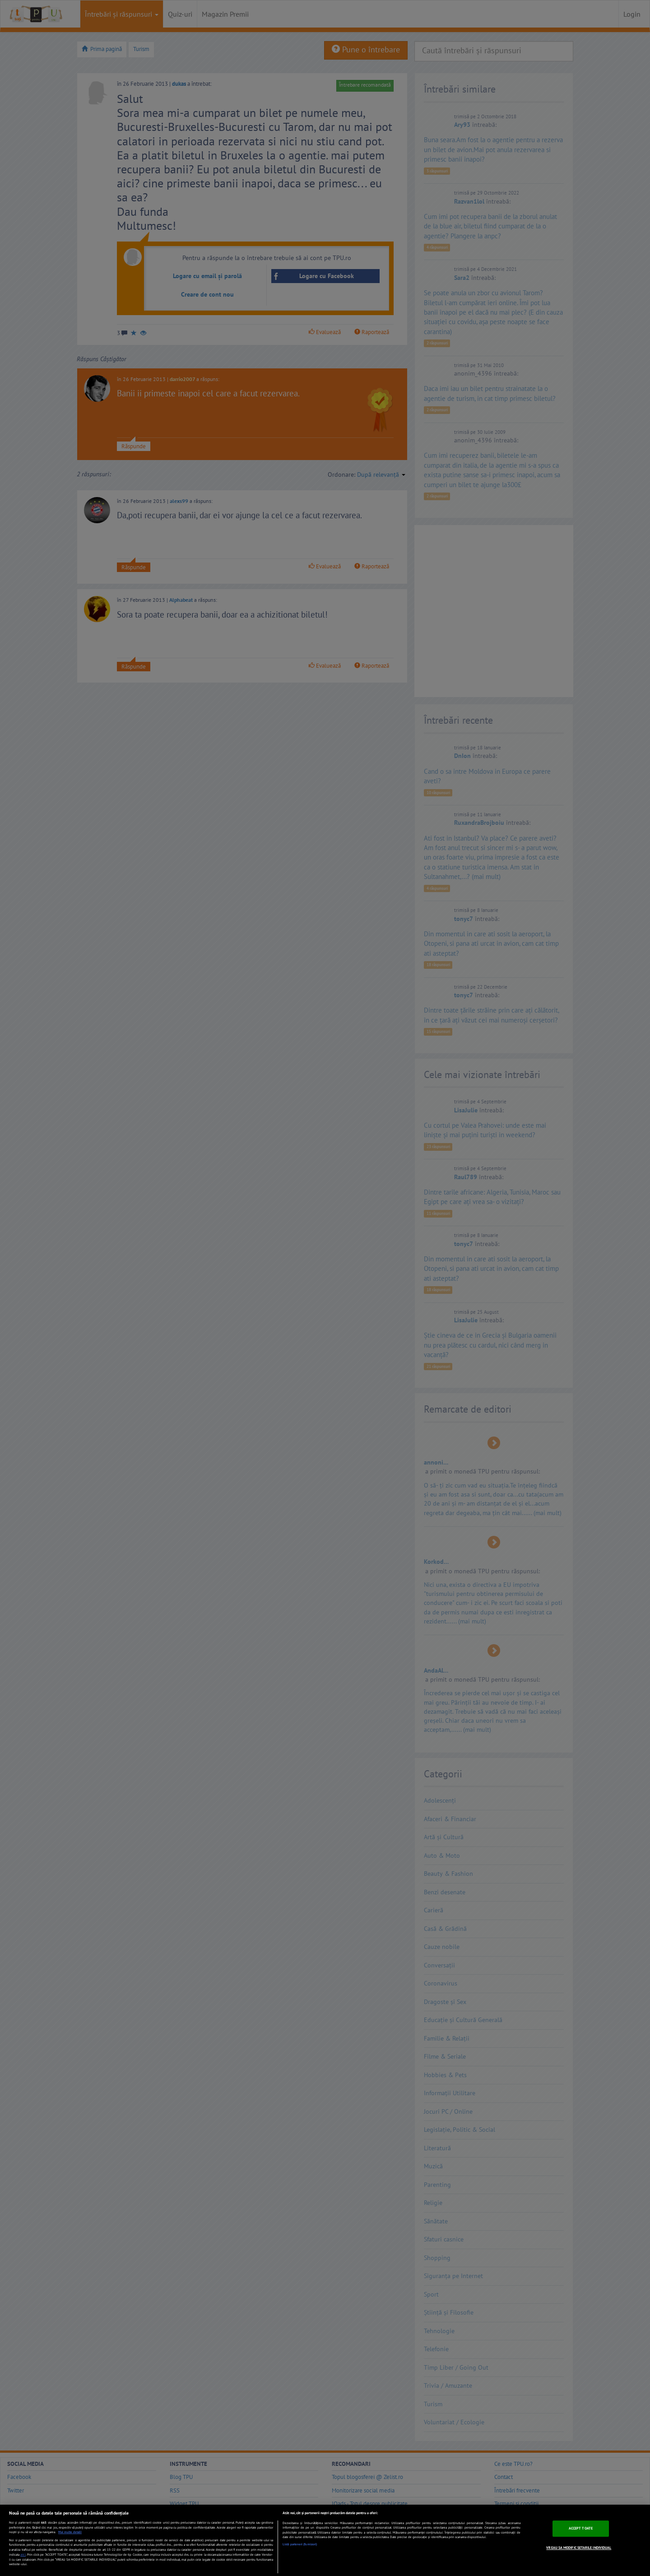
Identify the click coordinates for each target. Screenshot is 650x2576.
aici (23, 2554)
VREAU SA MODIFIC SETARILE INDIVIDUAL (578, 2547)
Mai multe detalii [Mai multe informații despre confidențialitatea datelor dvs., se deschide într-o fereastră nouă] (70, 2532)
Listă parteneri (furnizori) (300, 2544)
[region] (325, 2540)
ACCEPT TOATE (581, 2528)
